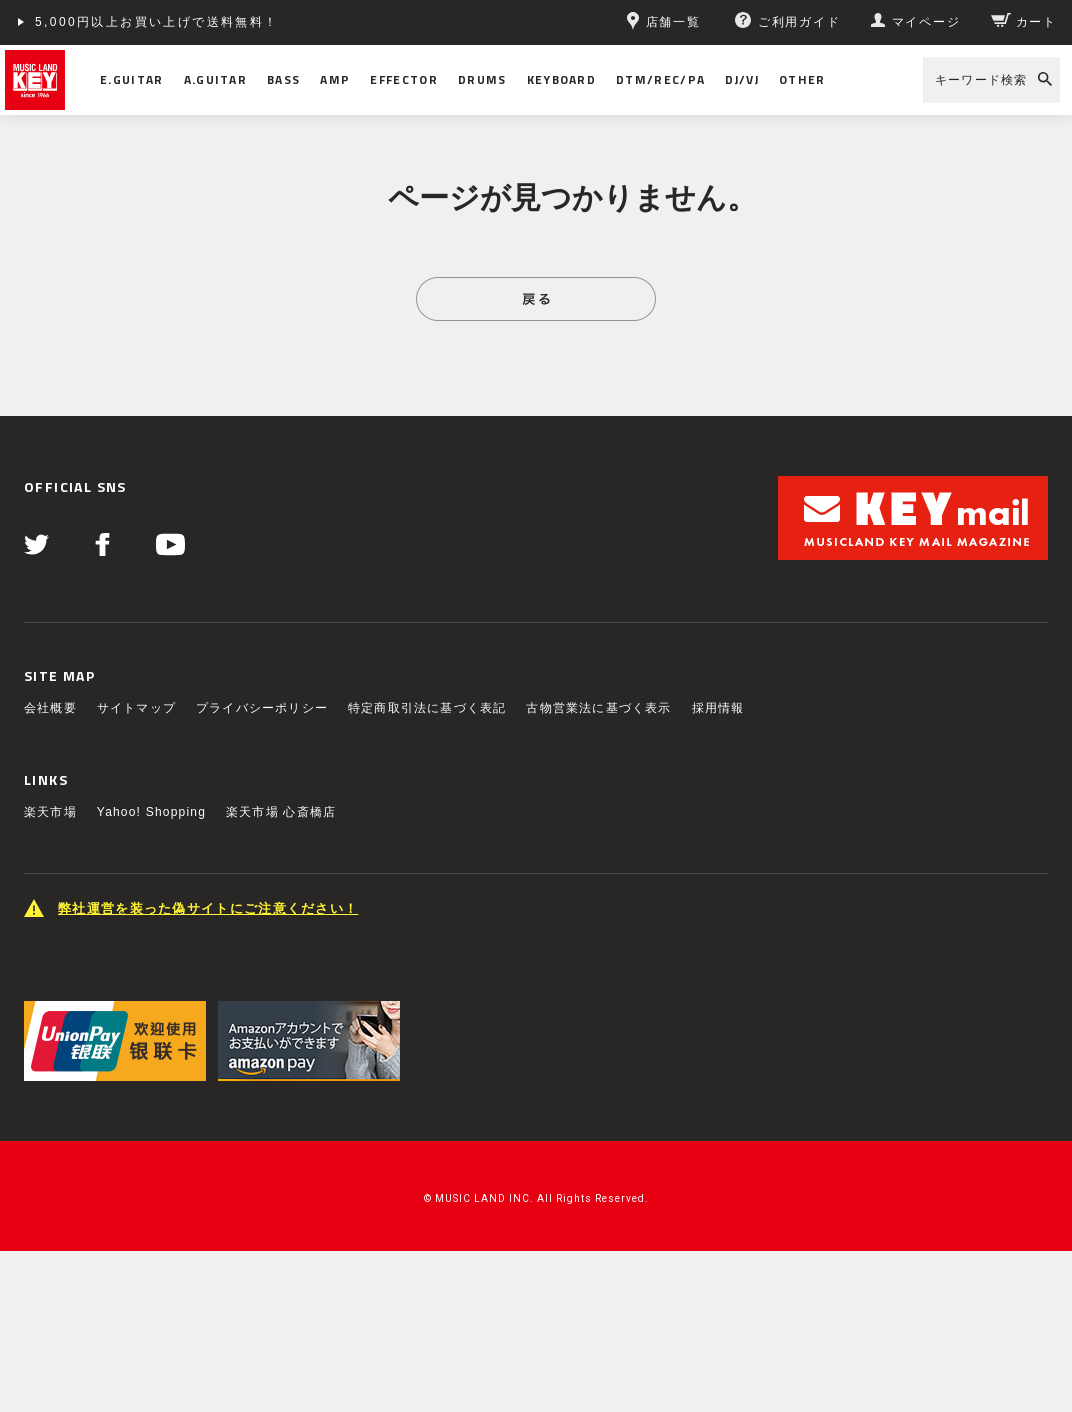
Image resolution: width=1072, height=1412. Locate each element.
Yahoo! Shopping (151, 812)
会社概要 (50, 708)
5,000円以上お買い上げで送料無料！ (157, 22)
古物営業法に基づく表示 (598, 708)
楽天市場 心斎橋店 (281, 812)
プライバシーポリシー (262, 708)
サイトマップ (136, 708)
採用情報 (718, 708)
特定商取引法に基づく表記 (427, 708)
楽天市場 (50, 812)
